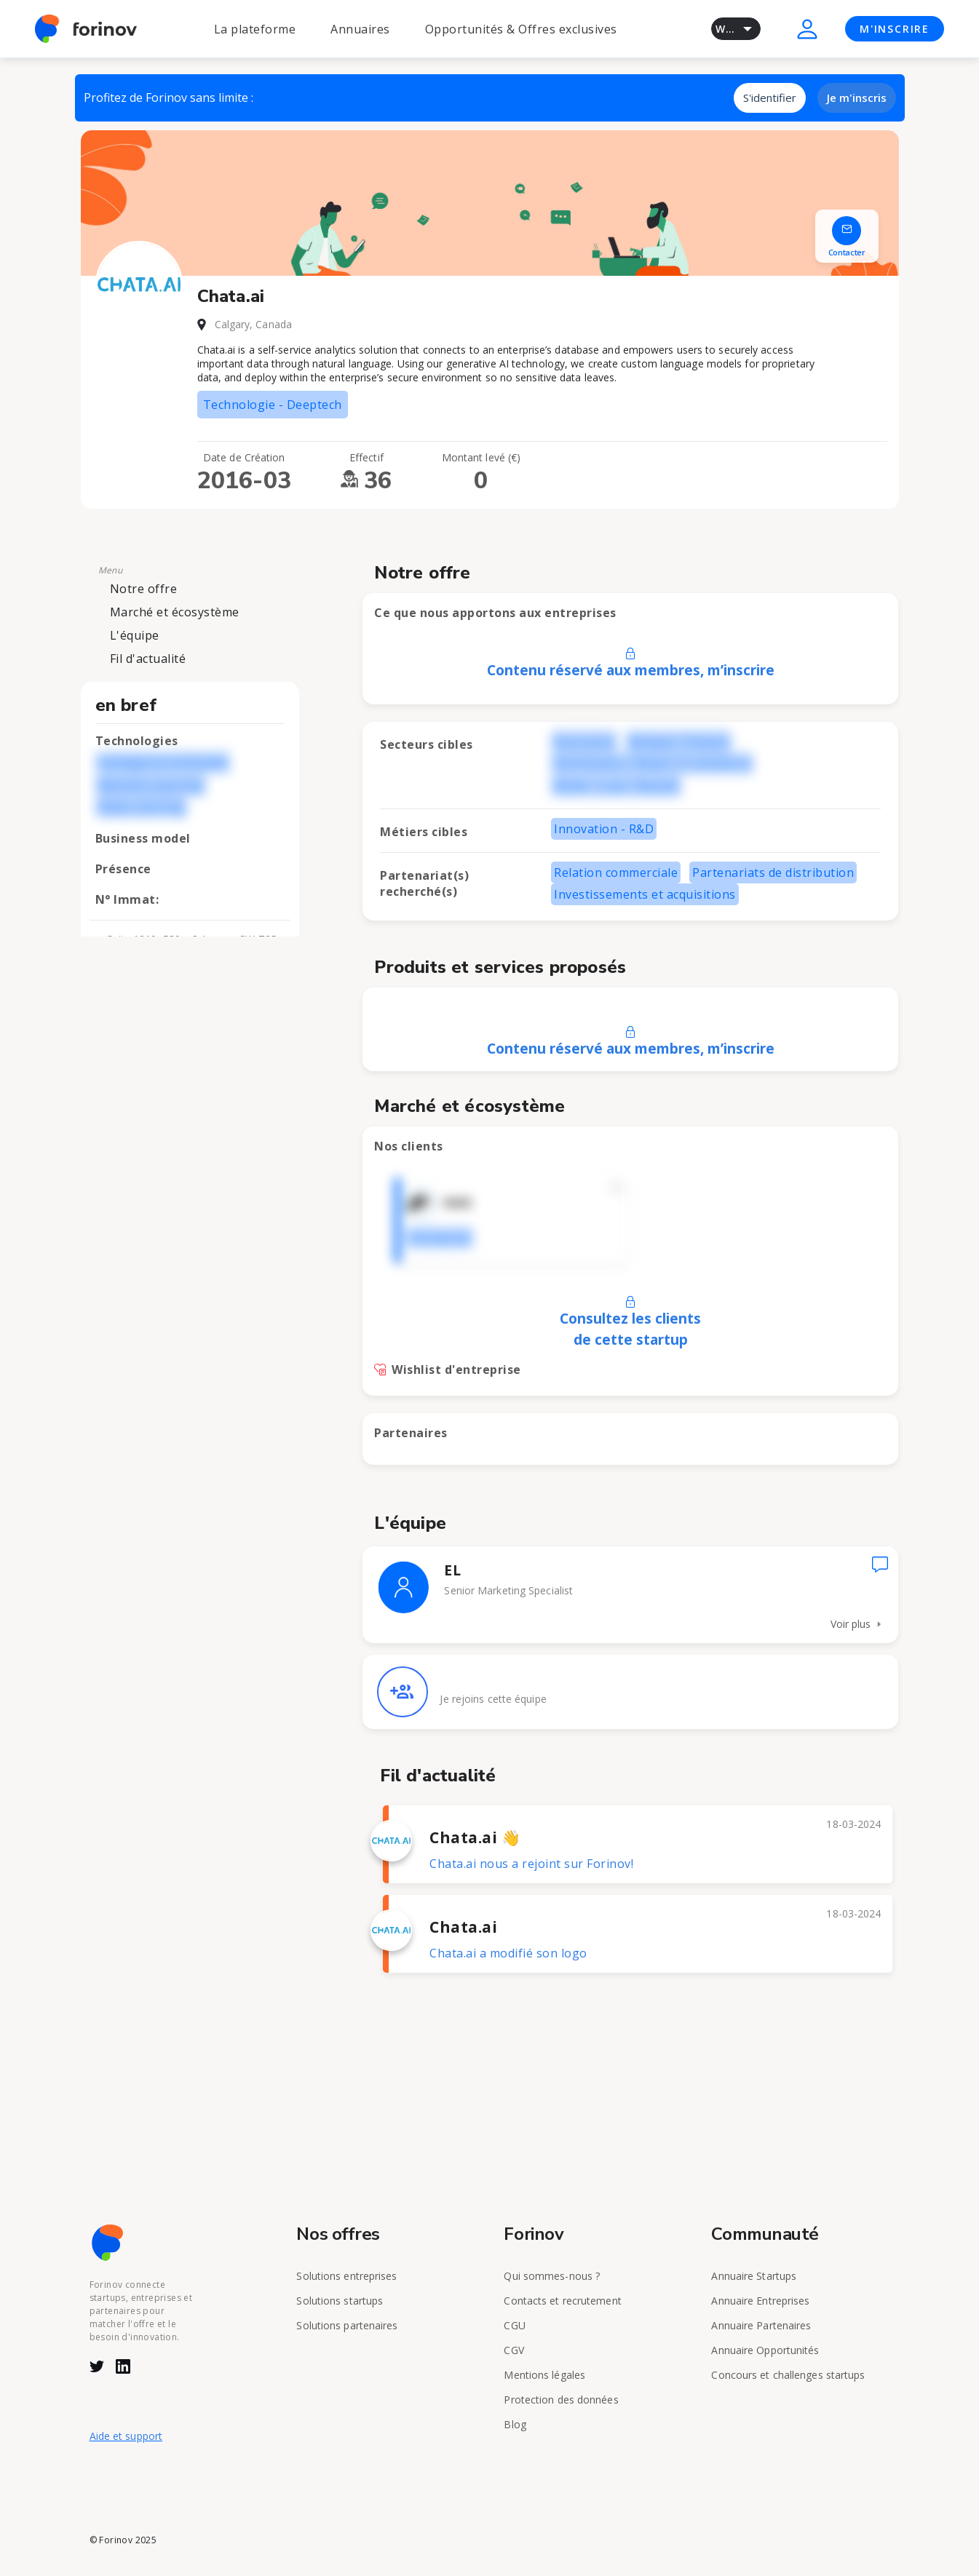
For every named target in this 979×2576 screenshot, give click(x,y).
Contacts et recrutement (562, 2300)
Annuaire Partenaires (761, 2325)
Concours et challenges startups (788, 2375)
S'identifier (769, 97)
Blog (515, 2424)
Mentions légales (544, 2375)
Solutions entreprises (346, 2276)
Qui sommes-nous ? (552, 2276)
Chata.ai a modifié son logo (508, 1953)
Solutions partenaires (346, 2325)
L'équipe (134, 635)
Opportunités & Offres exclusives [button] (521, 29)
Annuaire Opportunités (765, 2350)
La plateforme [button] (255, 29)
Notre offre (144, 589)
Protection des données (561, 2399)
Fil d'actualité (148, 659)
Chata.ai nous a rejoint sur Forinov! (531, 1864)
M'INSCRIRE (895, 29)
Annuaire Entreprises (760, 2300)
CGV (513, 2350)
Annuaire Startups (753, 2276)
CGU (514, 2325)
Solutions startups (339, 2300)
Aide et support (126, 2436)
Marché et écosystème (174, 612)
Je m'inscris (857, 97)
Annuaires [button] (360, 29)
